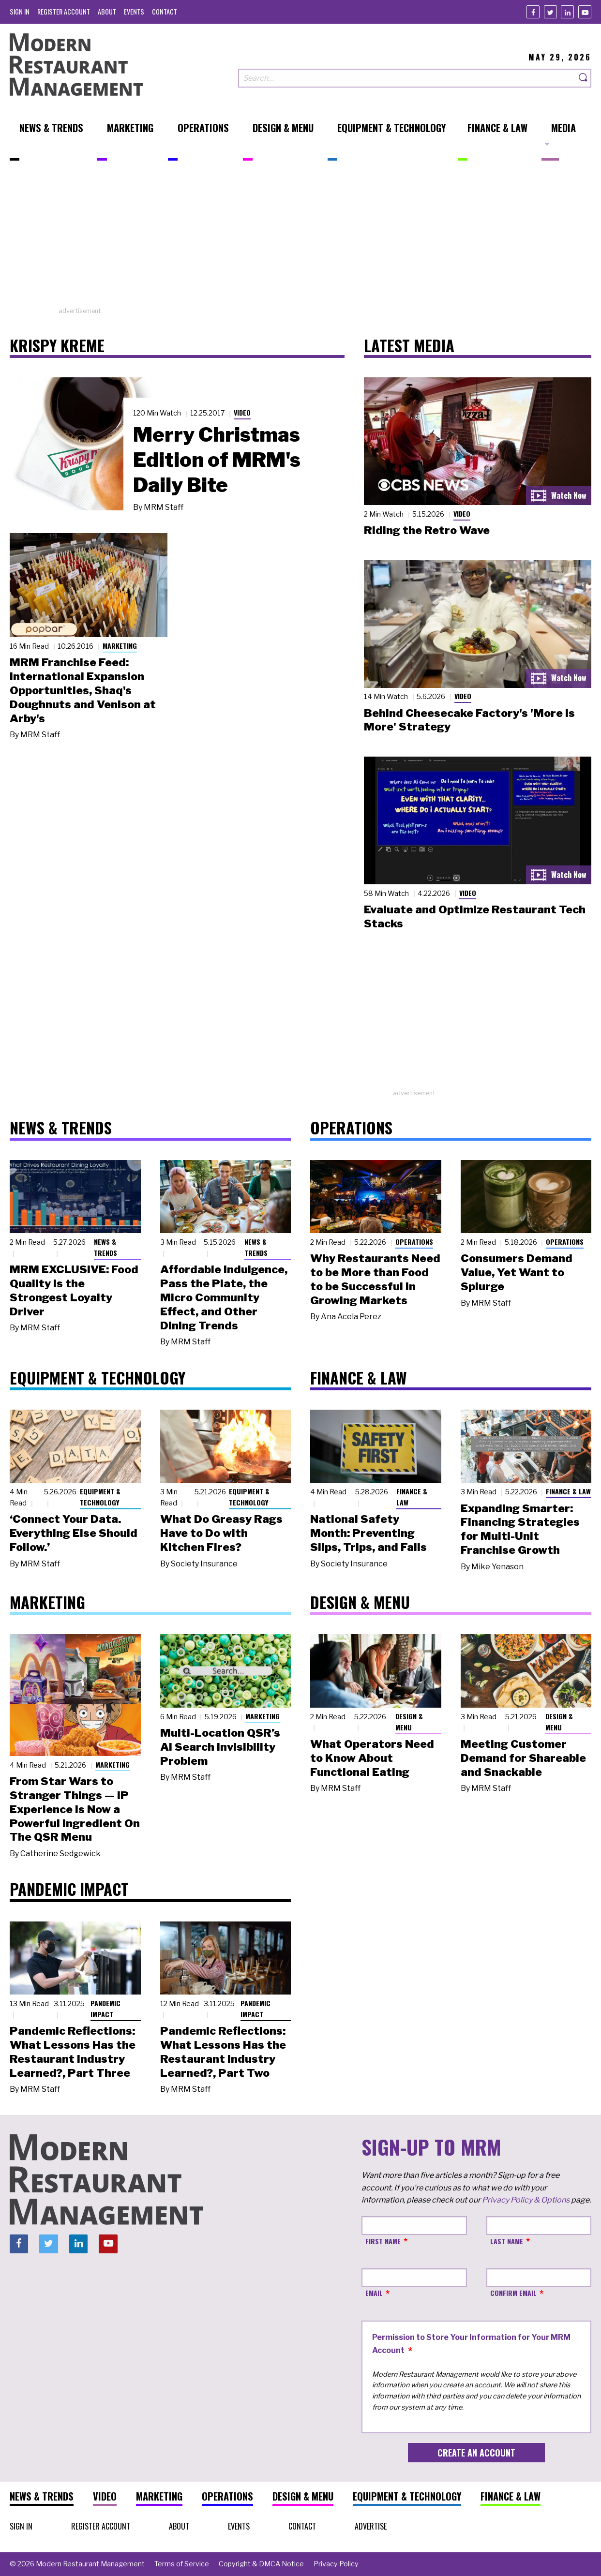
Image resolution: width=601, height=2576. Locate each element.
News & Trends (105, 1247)
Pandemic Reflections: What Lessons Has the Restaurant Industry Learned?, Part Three (72, 2051)
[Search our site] (407, 78)
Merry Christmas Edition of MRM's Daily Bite (216, 459)
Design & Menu (409, 1721)
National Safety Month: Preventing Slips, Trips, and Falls (368, 1533)
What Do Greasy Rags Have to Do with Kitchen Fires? (221, 1533)
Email (374, 2293)
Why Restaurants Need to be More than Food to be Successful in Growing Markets (375, 1279)
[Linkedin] (567, 11)
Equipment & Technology (100, 1496)
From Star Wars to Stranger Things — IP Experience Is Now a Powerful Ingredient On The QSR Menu (75, 1809)
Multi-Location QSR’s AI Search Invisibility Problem (220, 1747)
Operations (414, 1241)
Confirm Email (513, 2293)
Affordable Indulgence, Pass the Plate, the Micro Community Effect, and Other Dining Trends (223, 1297)
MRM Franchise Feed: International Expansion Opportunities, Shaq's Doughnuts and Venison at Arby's (83, 690)
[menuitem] (20, 11)
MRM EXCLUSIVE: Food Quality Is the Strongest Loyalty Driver (74, 1290)
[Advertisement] (300, 238)
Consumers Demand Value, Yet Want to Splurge (516, 1272)
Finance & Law (411, 1496)
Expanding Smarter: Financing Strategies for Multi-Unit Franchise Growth (520, 1529)
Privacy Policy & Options (526, 2199)
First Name (383, 2241)
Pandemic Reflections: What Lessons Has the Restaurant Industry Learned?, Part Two (223, 2051)
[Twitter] (550, 11)
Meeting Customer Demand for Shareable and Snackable (523, 1758)
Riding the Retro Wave (427, 530)
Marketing (120, 645)
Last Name (506, 2241)
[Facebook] (533, 11)
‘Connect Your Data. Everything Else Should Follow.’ (73, 1533)
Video (242, 412)
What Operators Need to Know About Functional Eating (372, 1758)
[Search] (583, 78)
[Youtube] (584, 11)
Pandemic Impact (105, 2008)
